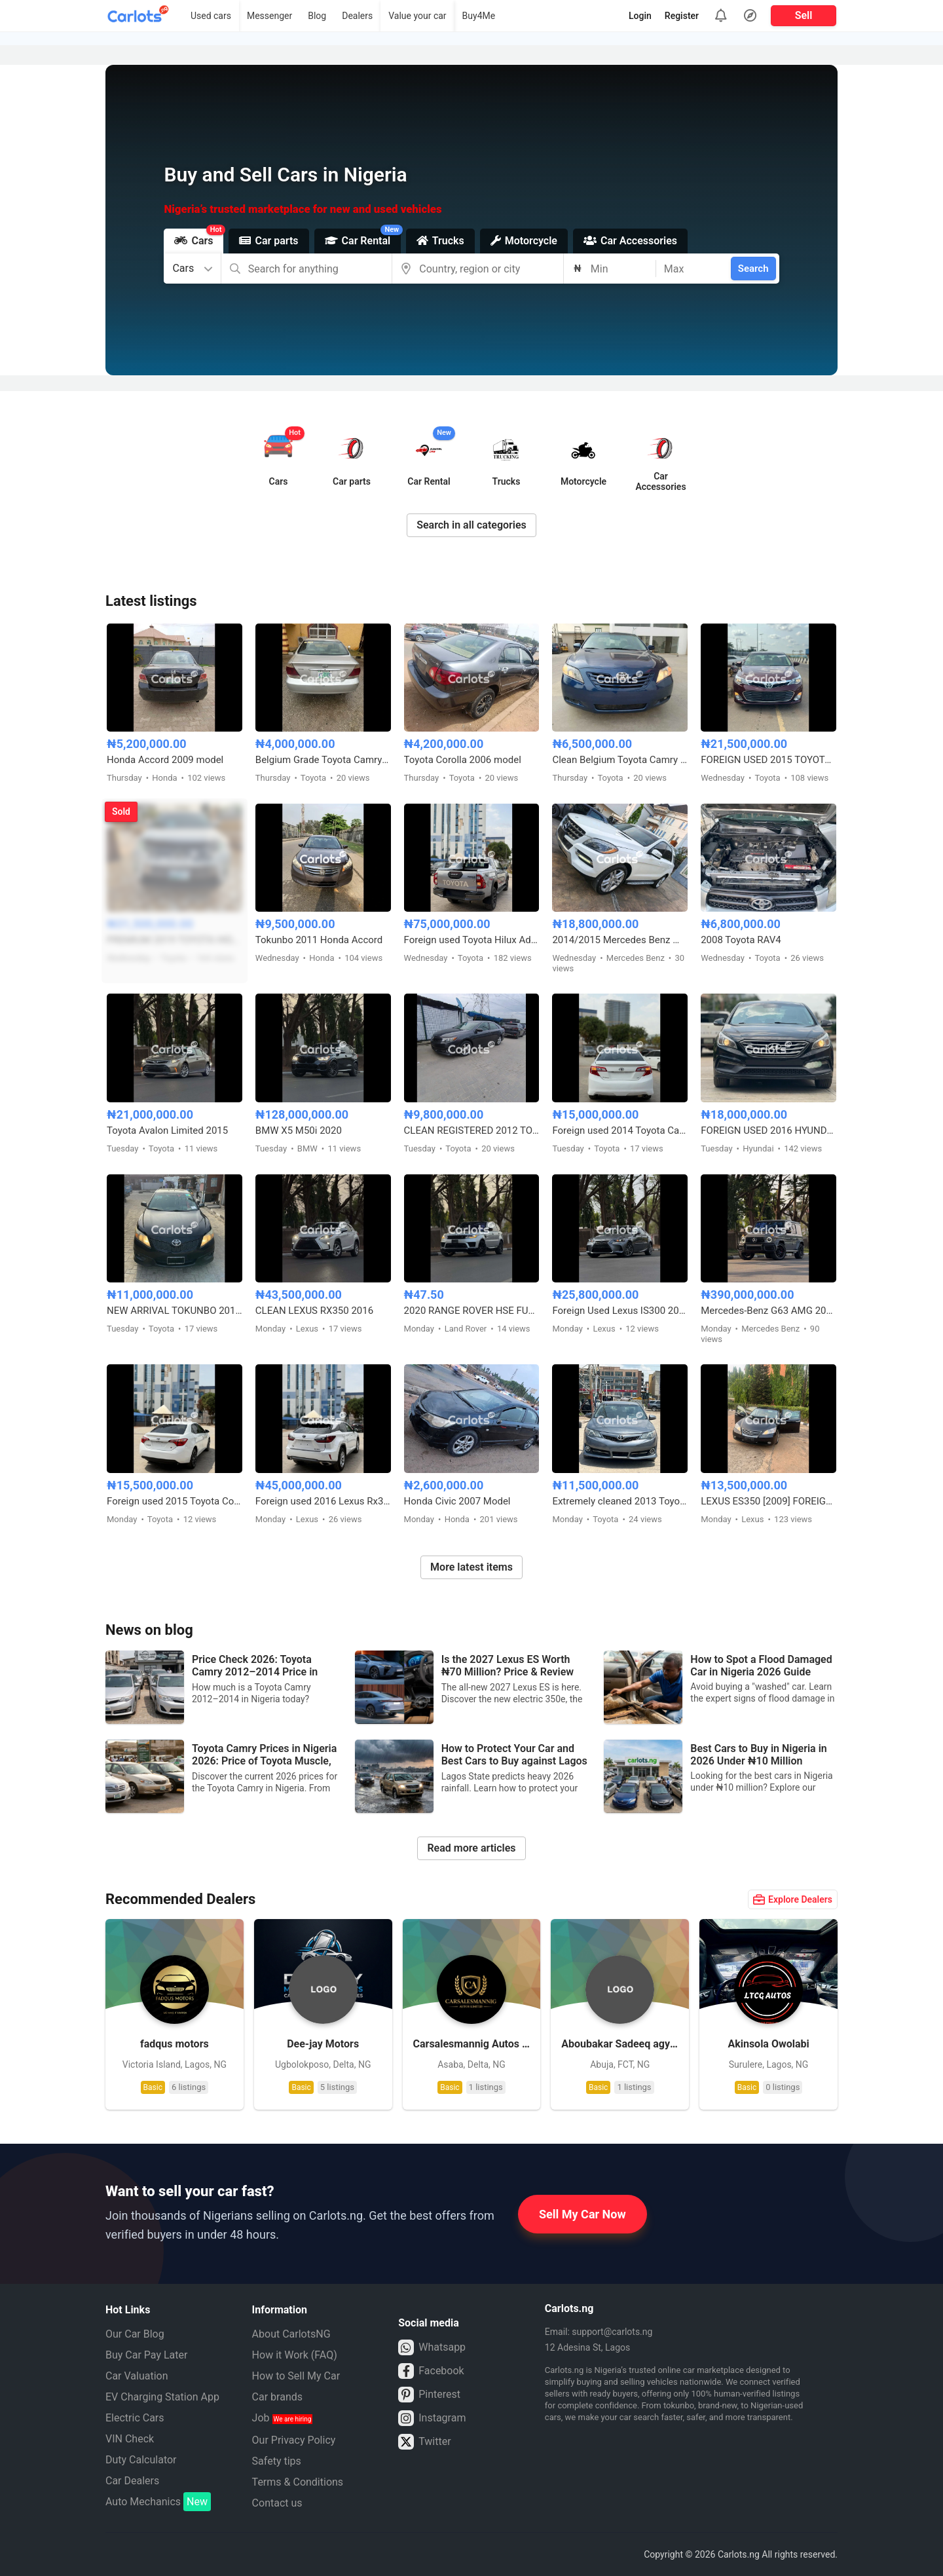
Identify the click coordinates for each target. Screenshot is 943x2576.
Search (753, 268)
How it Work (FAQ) (294, 2355)
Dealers (357, 15)
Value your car (417, 15)
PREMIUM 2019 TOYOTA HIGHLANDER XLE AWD (174, 940)
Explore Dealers (792, 1899)
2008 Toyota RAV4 (741, 940)
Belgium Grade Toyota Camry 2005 (323, 760)
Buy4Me (479, 15)
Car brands (277, 2397)
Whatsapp (432, 2347)
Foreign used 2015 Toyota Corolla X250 (174, 1501)
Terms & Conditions (298, 2482)
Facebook (431, 2371)
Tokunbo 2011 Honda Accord (318, 940)
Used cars (211, 15)
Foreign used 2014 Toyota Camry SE (620, 1130)
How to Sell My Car (296, 2376)
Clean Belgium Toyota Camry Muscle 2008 (620, 760)
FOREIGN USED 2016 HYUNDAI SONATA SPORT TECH (768, 1130)
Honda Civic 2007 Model (457, 1501)
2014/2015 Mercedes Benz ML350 (620, 940)
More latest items (471, 1567)
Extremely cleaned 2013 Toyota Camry (620, 1501)
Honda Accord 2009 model (165, 760)
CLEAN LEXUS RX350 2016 (314, 1310)
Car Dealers (132, 2480)
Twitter (424, 2442)
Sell (804, 15)
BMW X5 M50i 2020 (298, 1130)
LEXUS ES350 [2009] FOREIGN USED (768, 1501)
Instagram (432, 2418)
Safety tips (276, 2461)
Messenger (269, 15)
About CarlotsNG (291, 2334)
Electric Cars (134, 2418)
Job (282, 2418)
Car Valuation (136, 2376)
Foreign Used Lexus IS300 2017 (620, 1310)
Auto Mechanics (158, 2502)
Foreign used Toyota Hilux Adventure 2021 (472, 940)
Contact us (277, 2503)
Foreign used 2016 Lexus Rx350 (323, 1501)
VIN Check (129, 2439)
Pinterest (429, 2394)
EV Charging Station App (162, 2397)
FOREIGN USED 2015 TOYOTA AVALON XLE (768, 760)
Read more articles (471, 1848)
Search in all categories (471, 525)
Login (640, 15)
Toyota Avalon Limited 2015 (167, 1130)
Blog (317, 15)
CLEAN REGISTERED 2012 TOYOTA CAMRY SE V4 (472, 1130)
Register (682, 15)
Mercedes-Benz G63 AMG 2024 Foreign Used (768, 1310)
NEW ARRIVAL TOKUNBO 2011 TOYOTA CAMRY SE (174, 1310)
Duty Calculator (141, 2460)
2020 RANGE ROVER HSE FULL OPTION (472, 1310)
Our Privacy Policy (294, 2440)
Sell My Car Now (582, 2214)
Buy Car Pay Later (146, 2355)
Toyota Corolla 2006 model (462, 760)
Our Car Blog (134, 2334)
